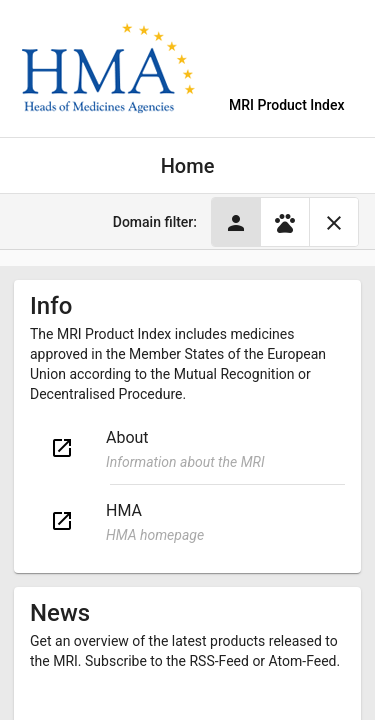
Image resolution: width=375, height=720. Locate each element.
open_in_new (62, 448)
